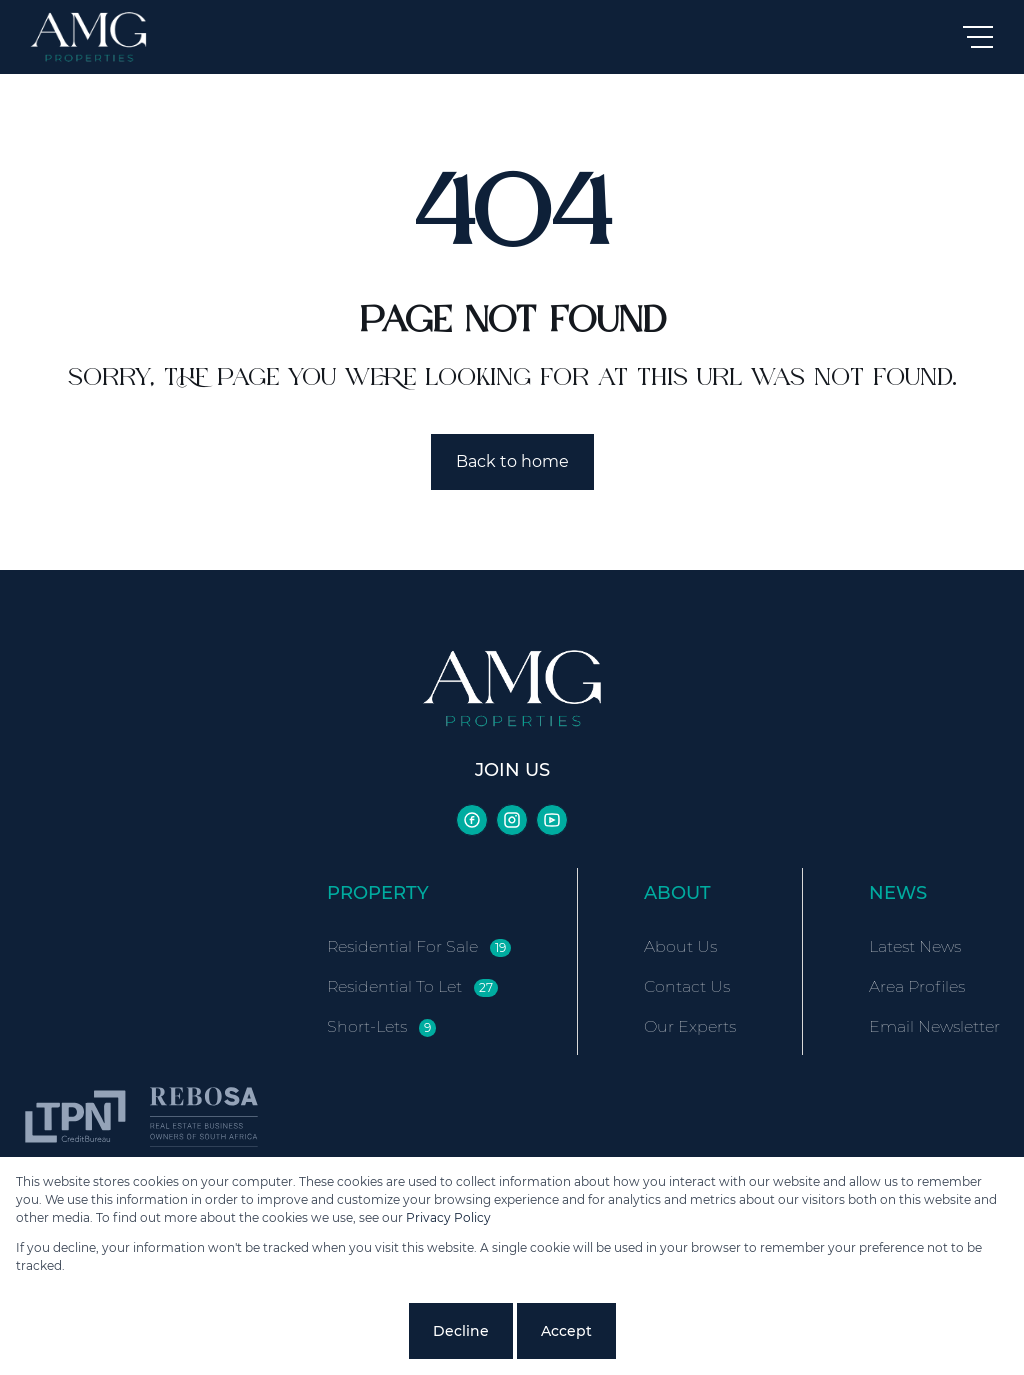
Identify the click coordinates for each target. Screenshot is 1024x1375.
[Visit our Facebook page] (472, 820)
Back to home (512, 461)
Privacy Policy (448, 1217)
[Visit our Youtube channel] (552, 820)
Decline (461, 1331)
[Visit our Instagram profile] (512, 820)
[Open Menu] (978, 37)
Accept (566, 1331)
